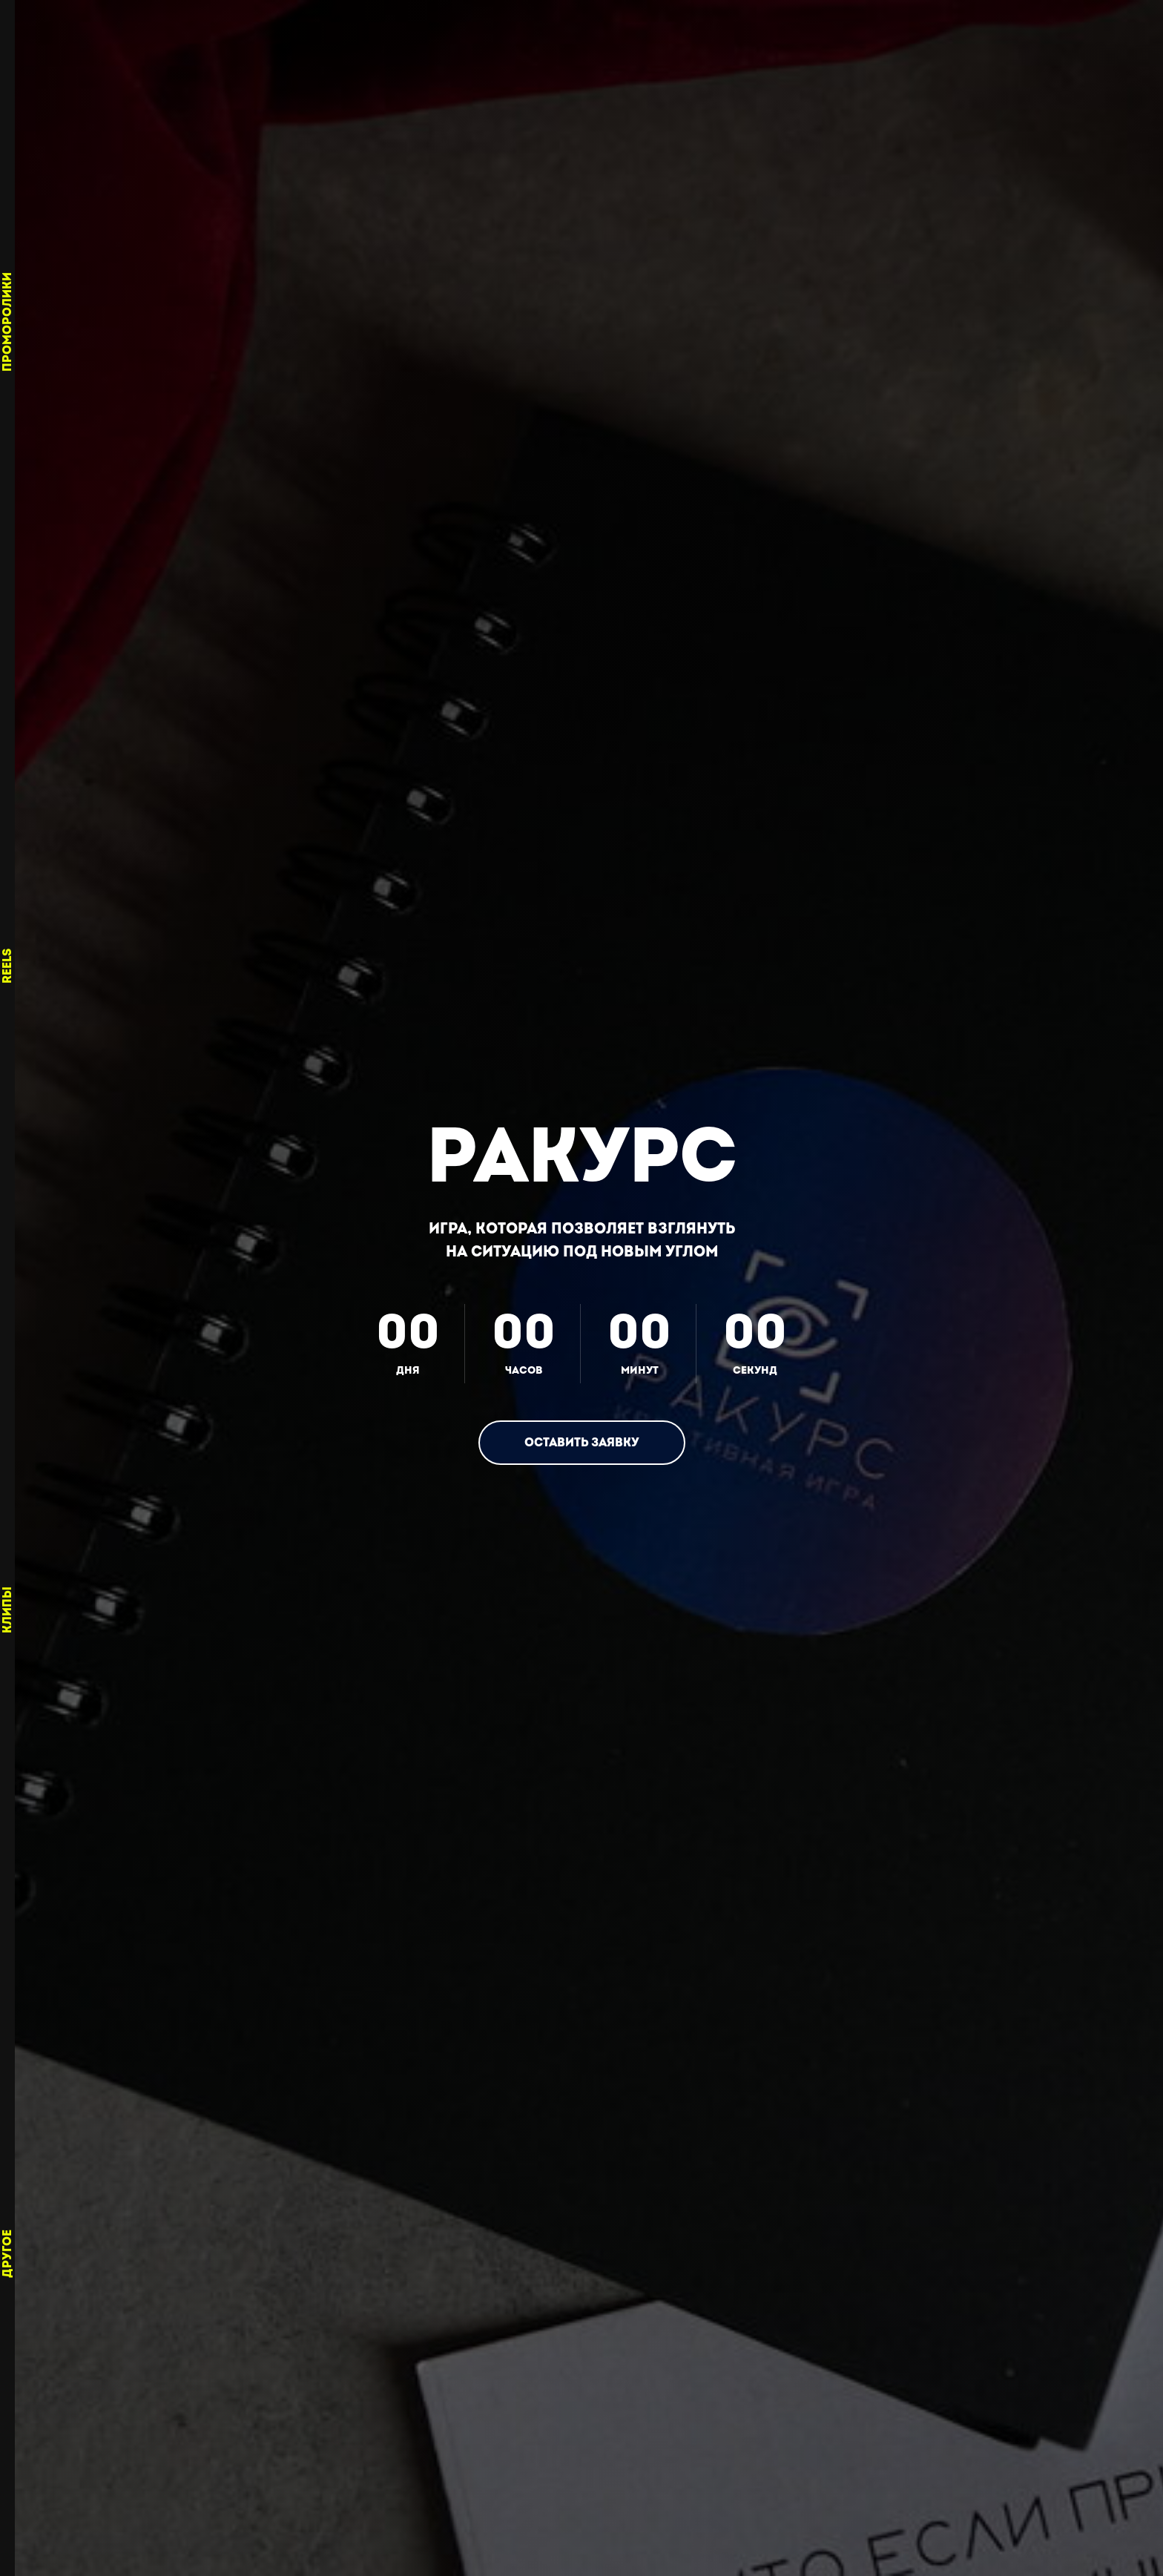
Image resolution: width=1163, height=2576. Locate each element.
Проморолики (7, 322)
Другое (7, 2254)
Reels (7, 966)
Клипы (7, 1610)
